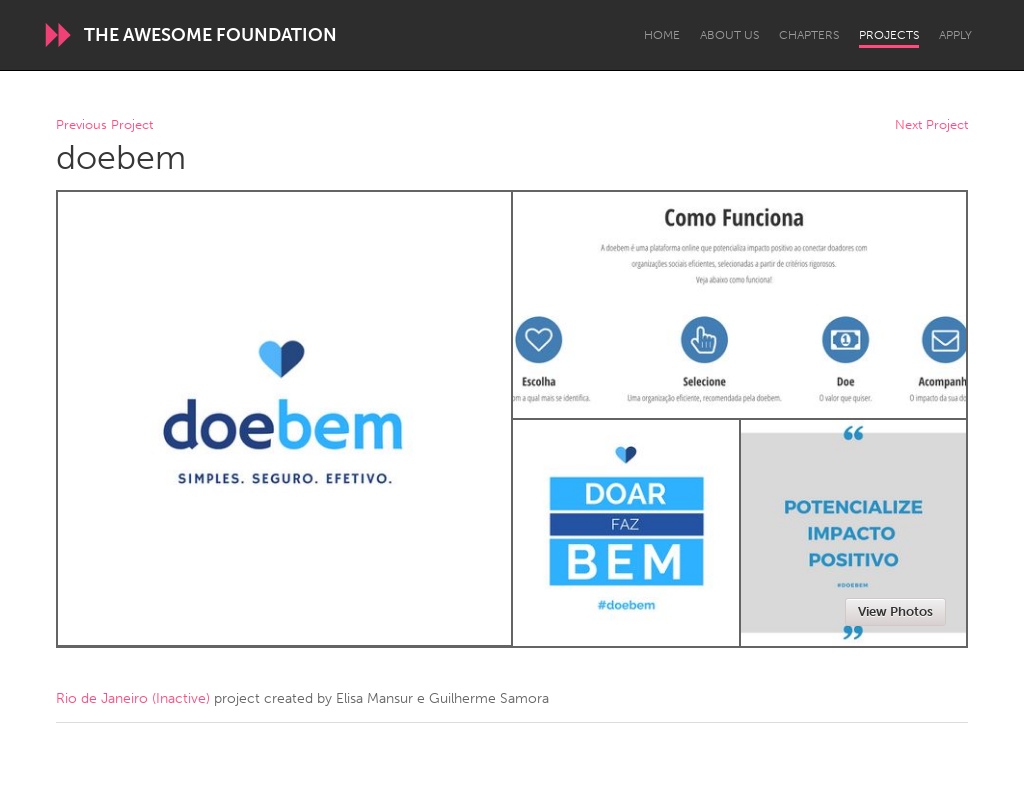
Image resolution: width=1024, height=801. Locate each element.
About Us (729, 35)
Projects (889, 35)
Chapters (809, 35)
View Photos (895, 611)
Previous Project (104, 125)
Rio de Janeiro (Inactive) (133, 698)
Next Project (931, 125)
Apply (955, 35)
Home (662, 35)
